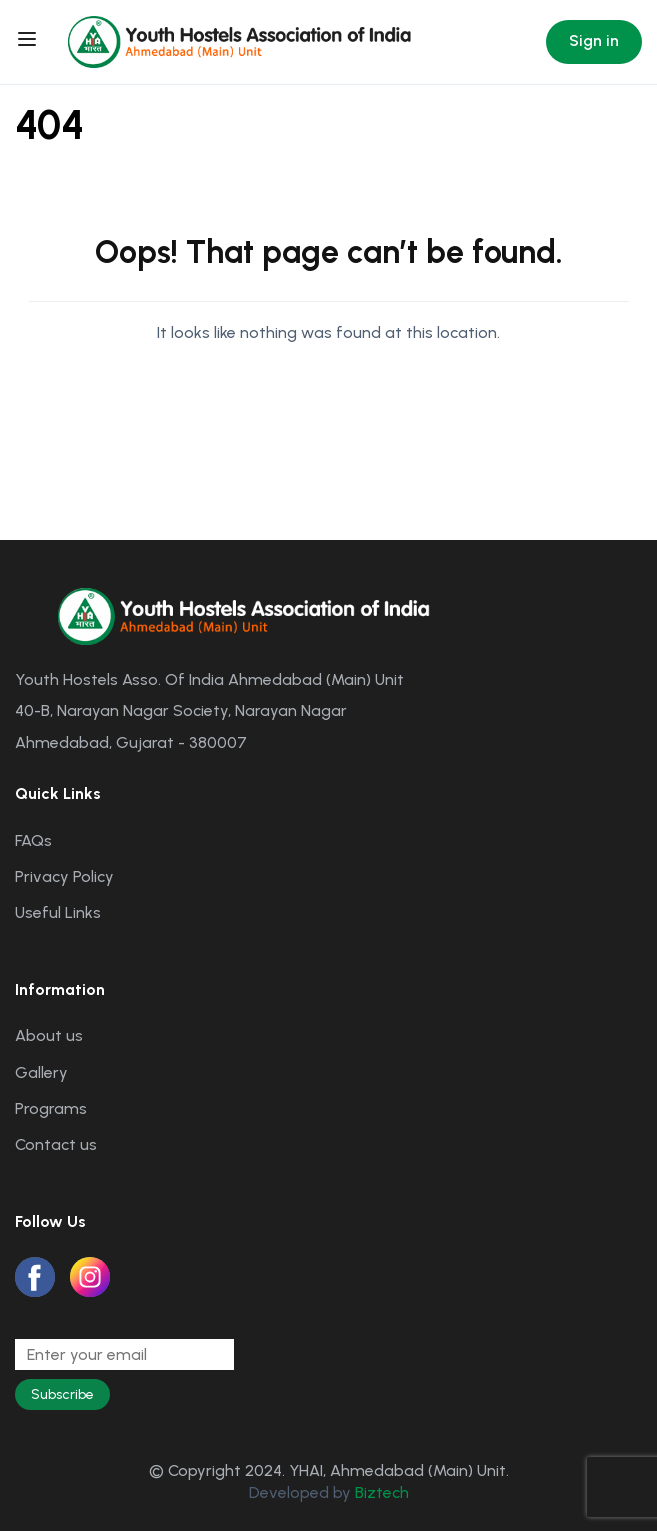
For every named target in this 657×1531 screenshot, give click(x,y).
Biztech (382, 1492)
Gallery (41, 1072)
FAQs (33, 840)
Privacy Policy (64, 876)
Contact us (56, 1144)
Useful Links (58, 912)
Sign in (594, 40)
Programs (51, 1108)
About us (49, 1035)
